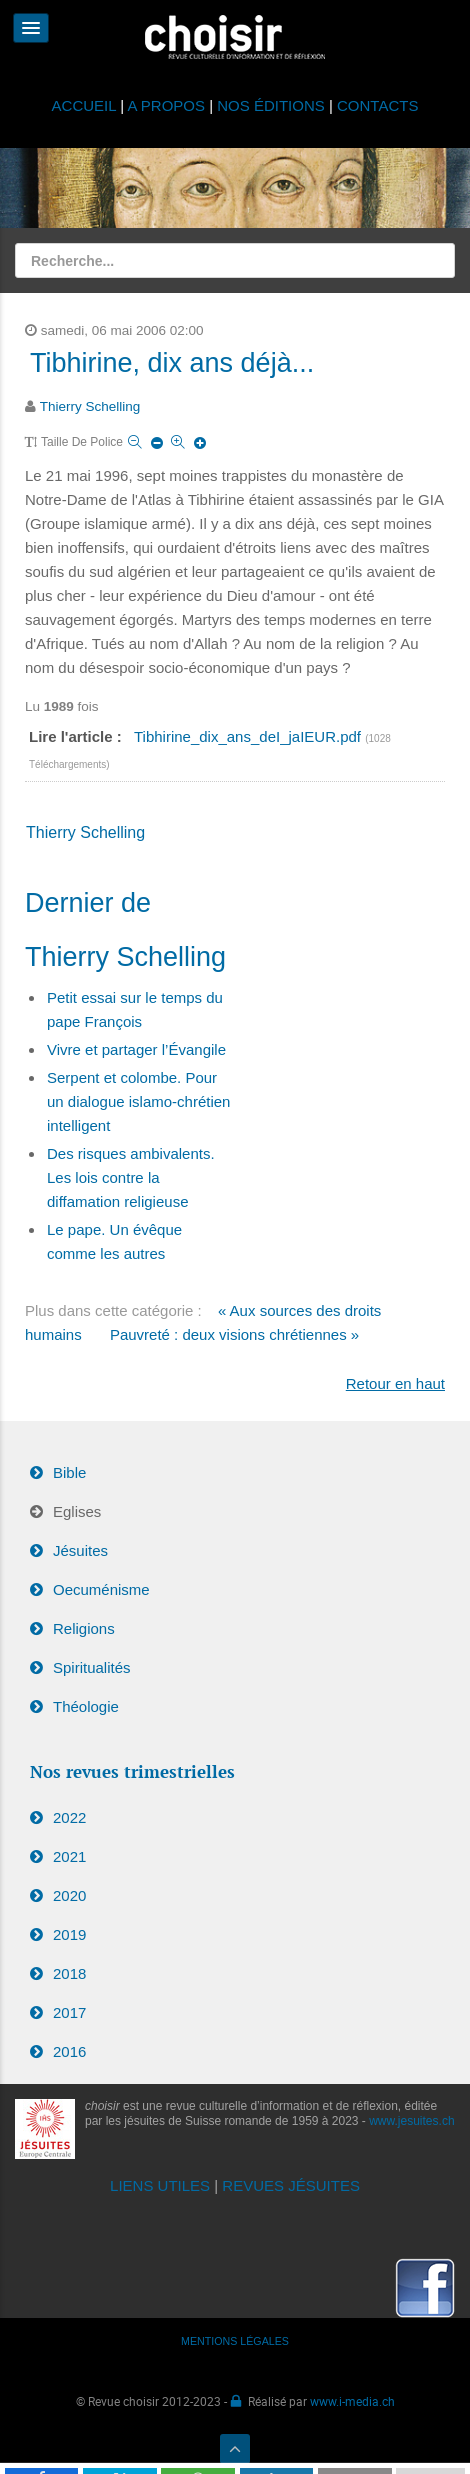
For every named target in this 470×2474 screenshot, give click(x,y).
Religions (84, 1628)
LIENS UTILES (160, 2185)
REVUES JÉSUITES (291, 2185)
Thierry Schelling (90, 406)
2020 (69, 1895)
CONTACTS (377, 105)
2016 (69, 2051)
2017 (69, 2012)
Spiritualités (92, 1667)
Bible (69, 1472)
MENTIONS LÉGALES (235, 2341)
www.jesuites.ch (411, 2121)
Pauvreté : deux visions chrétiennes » (234, 1334)
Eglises (77, 1511)
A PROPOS (166, 105)
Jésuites (80, 1550)
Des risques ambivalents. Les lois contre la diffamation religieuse (131, 1177)
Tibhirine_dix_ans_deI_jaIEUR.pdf (249, 736)
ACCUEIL (86, 105)
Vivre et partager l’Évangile (136, 1049)
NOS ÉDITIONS (271, 105)
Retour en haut (395, 1383)
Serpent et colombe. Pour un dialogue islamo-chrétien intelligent (138, 1101)
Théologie (86, 1706)
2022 (69, 1817)
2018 (69, 1973)
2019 (69, 1934)
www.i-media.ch (352, 2401)
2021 (69, 1856)
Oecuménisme (101, 1589)
